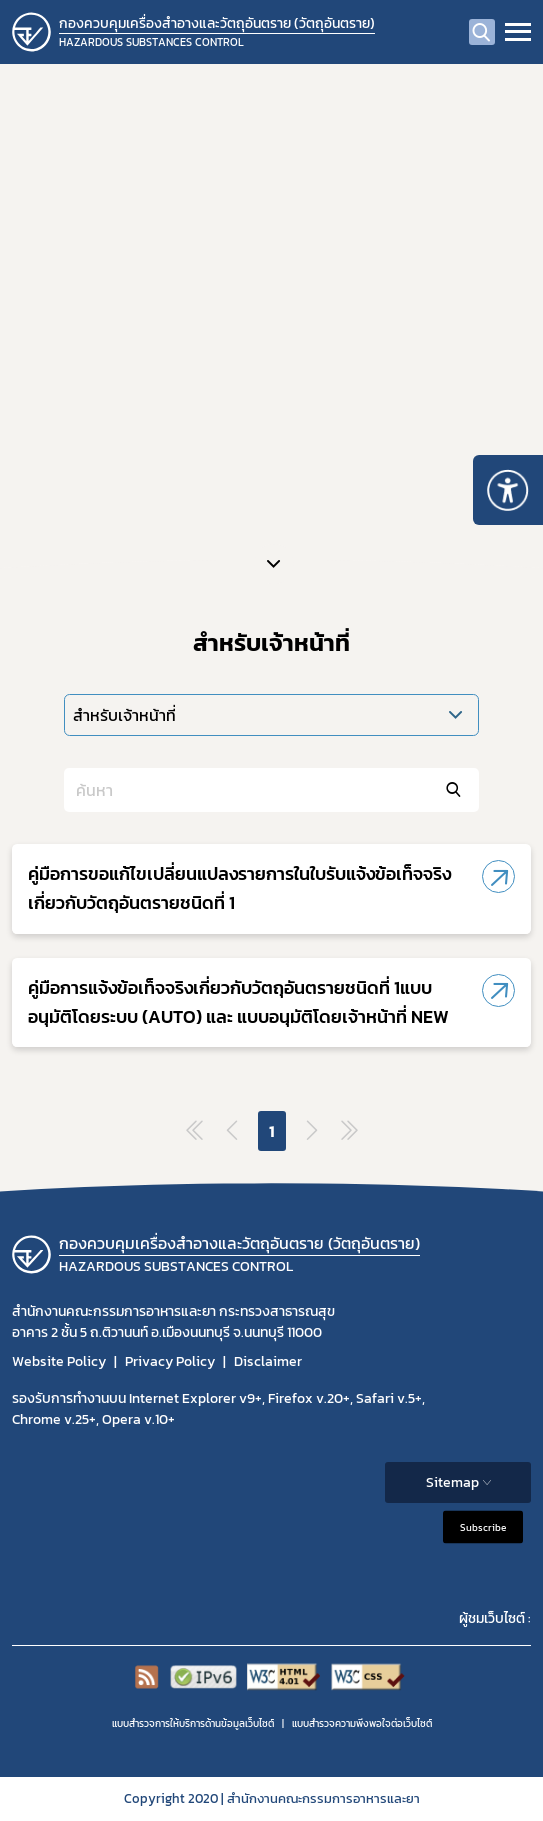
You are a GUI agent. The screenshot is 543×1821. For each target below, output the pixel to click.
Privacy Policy (170, 1361)
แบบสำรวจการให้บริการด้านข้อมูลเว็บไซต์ (193, 1723)
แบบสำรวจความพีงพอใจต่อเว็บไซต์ (362, 1723)
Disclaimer (268, 1361)
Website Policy (59, 1361)
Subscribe (483, 1527)
